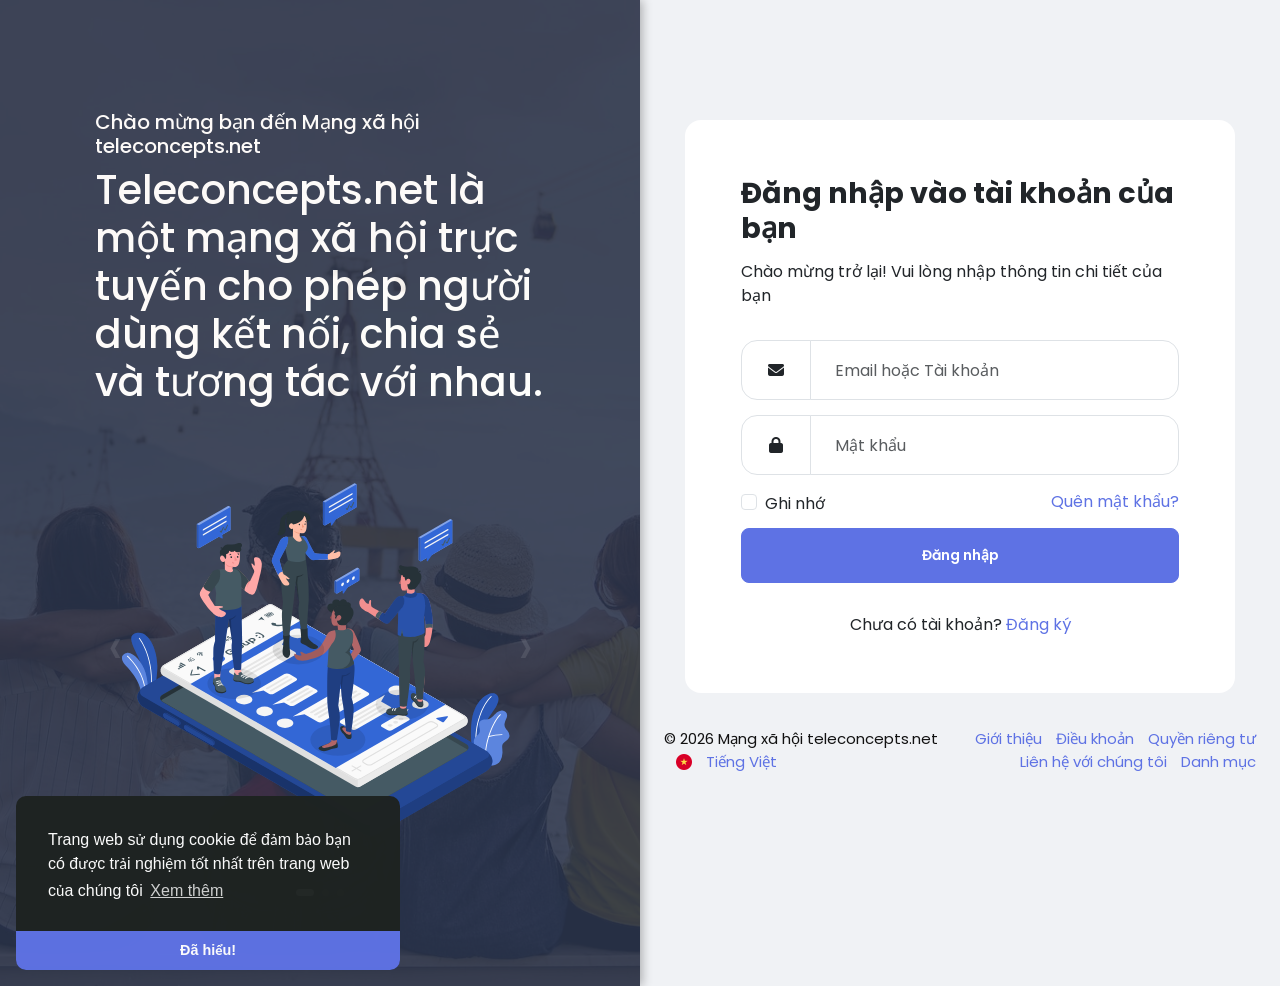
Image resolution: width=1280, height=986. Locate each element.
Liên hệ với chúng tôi (1095, 761)
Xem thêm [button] (186, 890)
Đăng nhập (960, 555)
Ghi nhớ (795, 503)
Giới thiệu (1010, 738)
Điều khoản (1097, 738)
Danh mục (1218, 761)
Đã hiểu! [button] (208, 950)
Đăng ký (1038, 624)
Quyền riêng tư (1202, 738)
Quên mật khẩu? (1115, 501)
